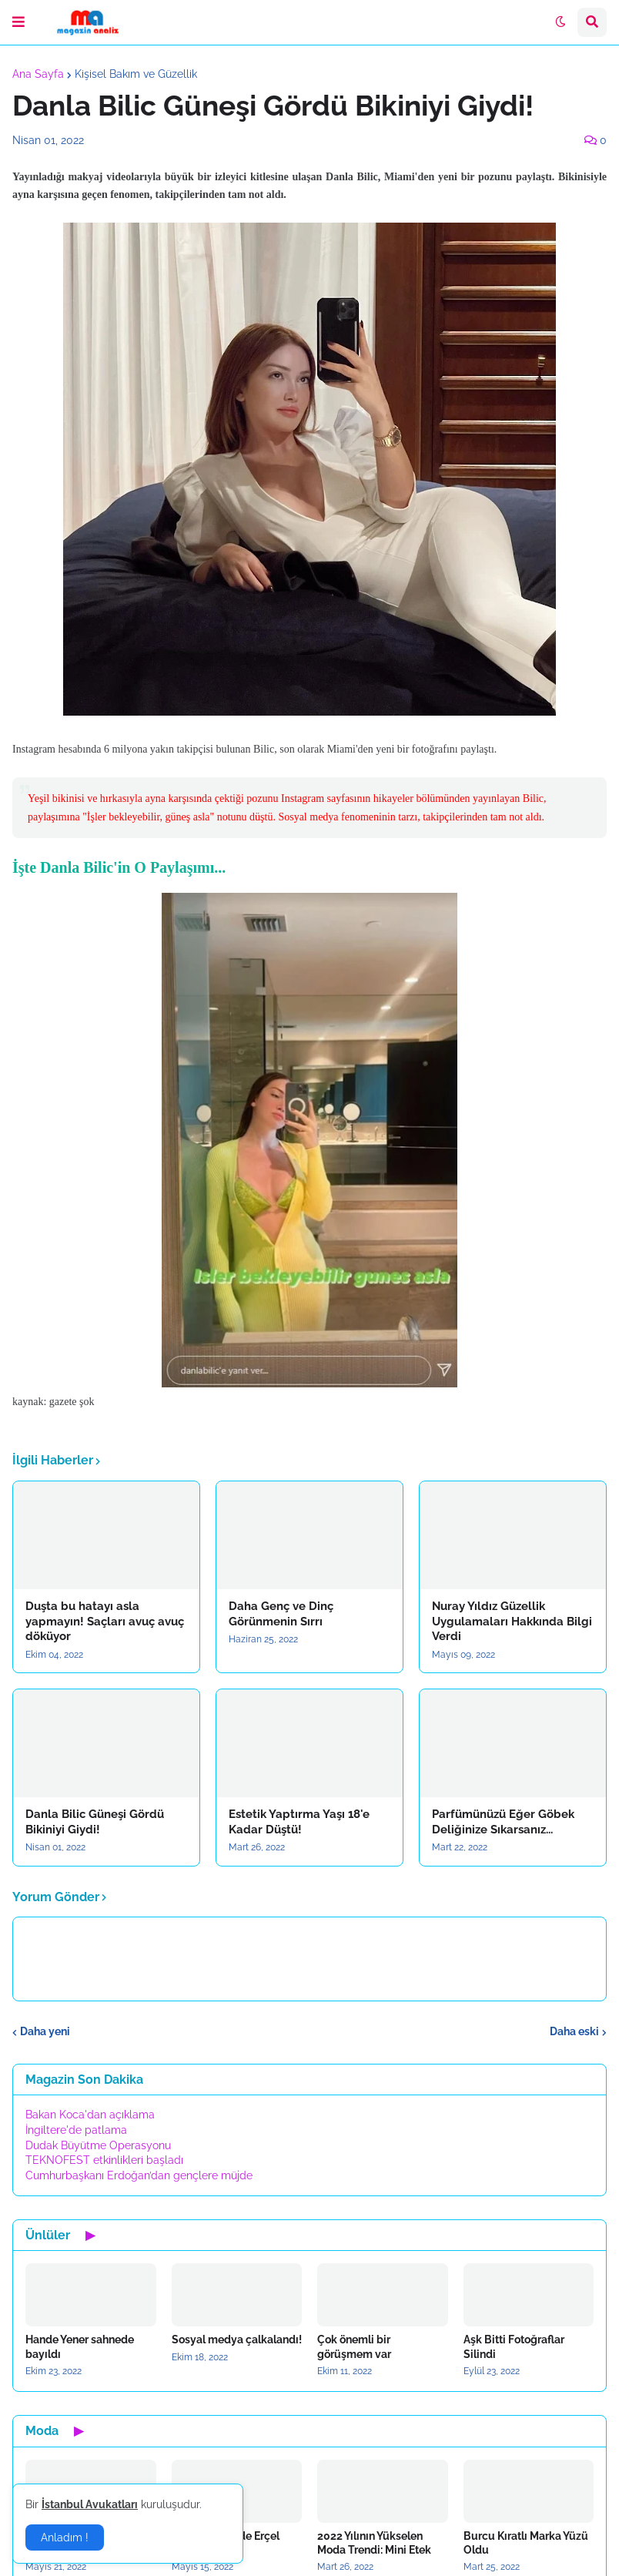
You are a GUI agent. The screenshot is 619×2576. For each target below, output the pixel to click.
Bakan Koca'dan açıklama (90, 2114)
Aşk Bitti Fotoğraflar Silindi (513, 2346)
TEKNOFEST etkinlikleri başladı (104, 2160)
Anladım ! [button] (65, 2537)
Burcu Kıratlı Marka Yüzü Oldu (525, 2543)
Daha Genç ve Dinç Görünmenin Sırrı (281, 1613)
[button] (18, 22)
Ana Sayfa (38, 74)
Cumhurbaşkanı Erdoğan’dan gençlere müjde (139, 2175)
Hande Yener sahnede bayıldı (79, 2346)
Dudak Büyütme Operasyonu (98, 2145)
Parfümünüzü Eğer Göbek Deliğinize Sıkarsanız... (503, 1821)
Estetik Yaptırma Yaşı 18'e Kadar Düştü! (299, 1821)
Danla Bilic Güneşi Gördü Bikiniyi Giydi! (94, 1821)
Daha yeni (45, 2031)
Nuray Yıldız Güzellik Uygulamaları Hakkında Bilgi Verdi (512, 1621)
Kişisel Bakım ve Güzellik (136, 74)
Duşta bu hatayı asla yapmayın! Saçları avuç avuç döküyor (104, 1621)
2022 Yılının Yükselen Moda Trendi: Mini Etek (374, 2543)
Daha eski (574, 2031)
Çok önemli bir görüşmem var (354, 2346)
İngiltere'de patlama (76, 2130)
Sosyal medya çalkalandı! (237, 2339)
